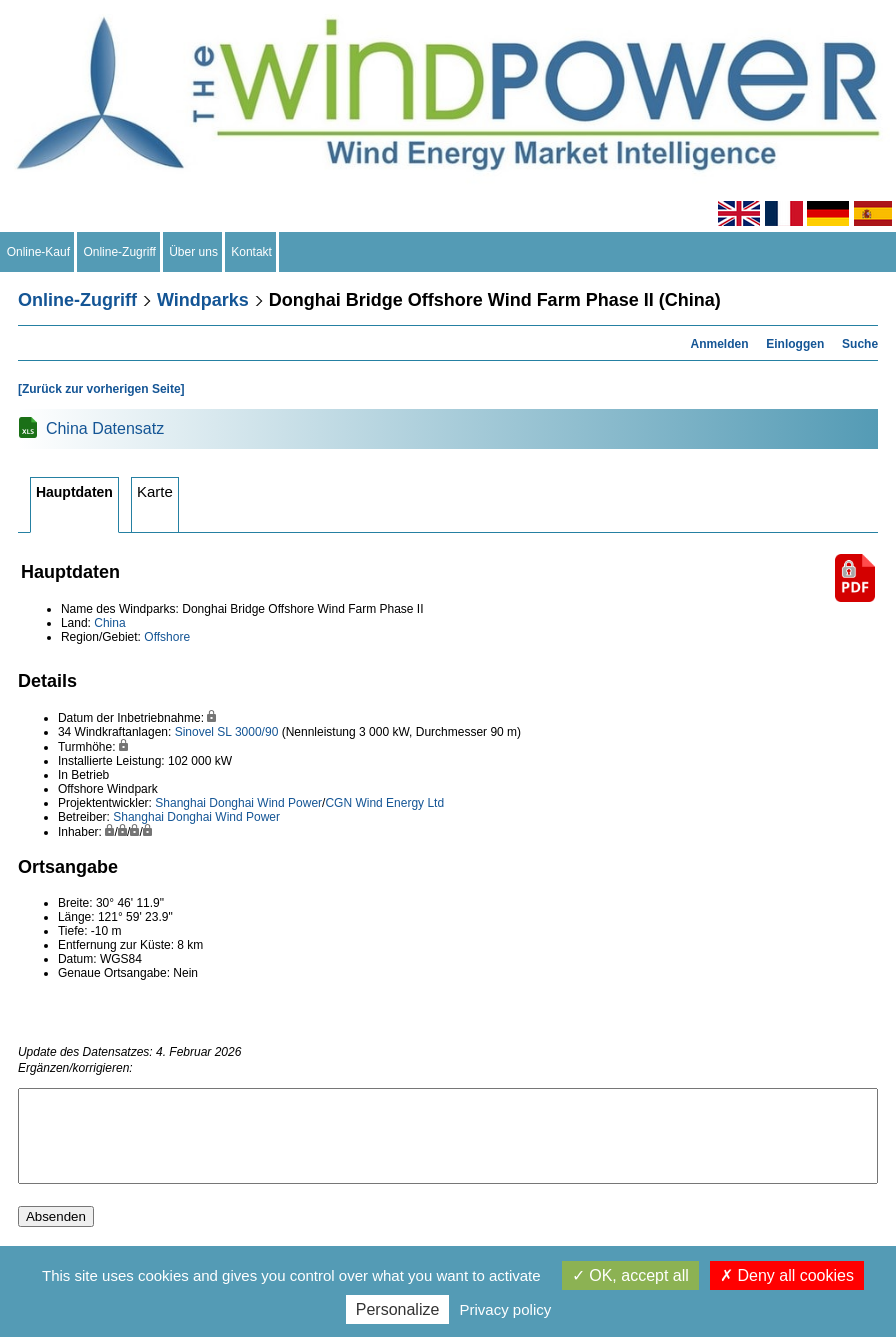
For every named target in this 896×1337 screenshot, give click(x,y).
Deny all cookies (787, 1275)
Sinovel (194, 732)
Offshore (167, 637)
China (109, 623)
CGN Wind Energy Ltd (384, 803)
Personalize (398, 1309)
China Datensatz (105, 428)
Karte (155, 491)
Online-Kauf (38, 252)
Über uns (194, 252)
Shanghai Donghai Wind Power (238, 803)
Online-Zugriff (120, 252)
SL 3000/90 (247, 732)
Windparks (203, 300)
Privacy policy (506, 1309)
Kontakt (252, 252)
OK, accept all (630, 1275)
